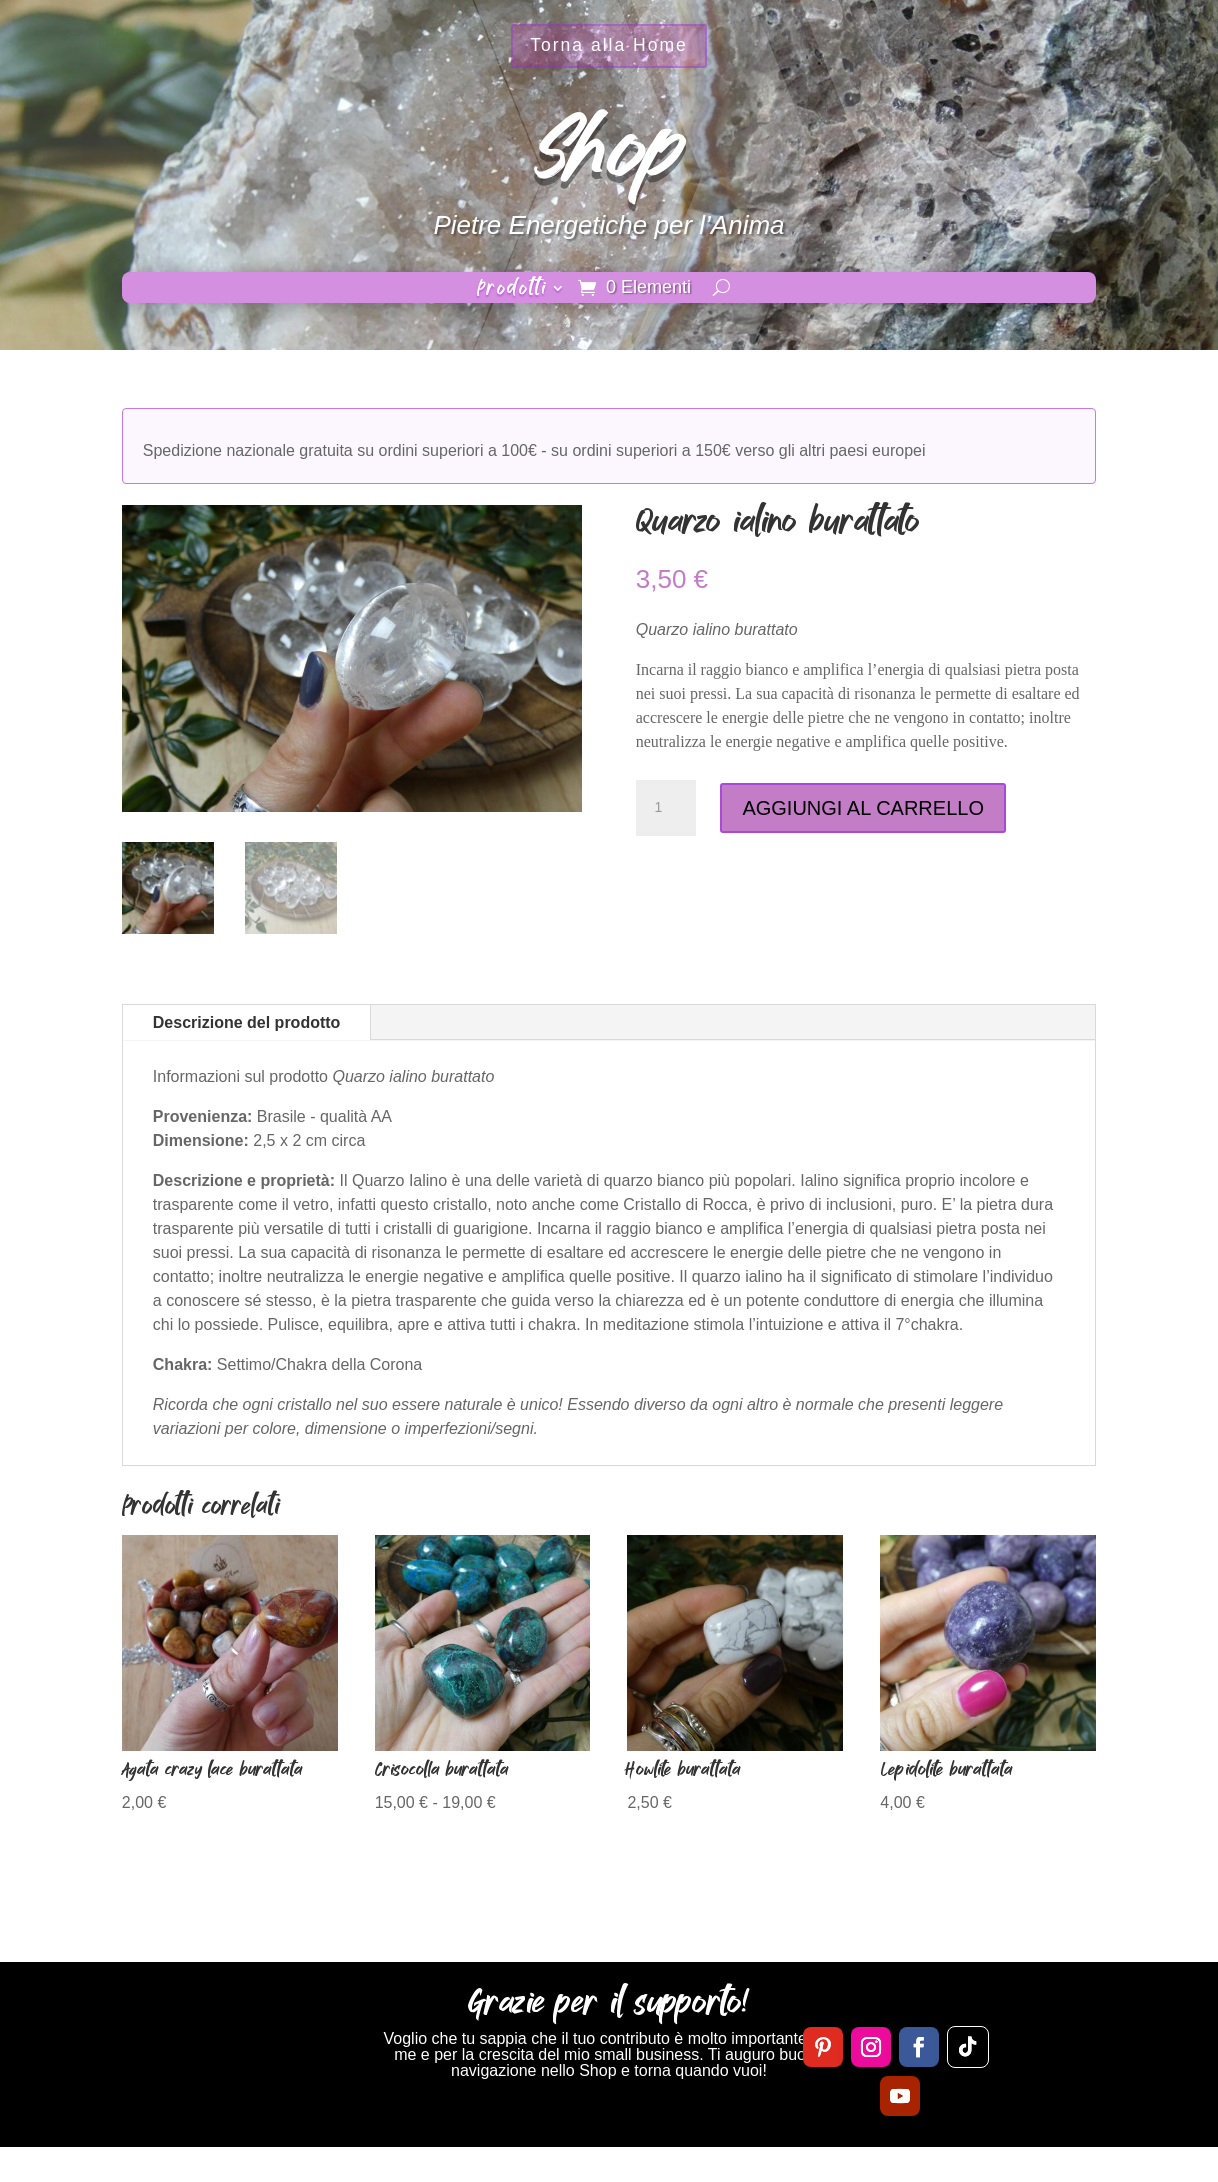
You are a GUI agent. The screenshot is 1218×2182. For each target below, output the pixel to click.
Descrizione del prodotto (247, 1022)
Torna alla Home (609, 49)
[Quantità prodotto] (666, 808)
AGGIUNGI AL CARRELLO (863, 808)
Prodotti (512, 291)
